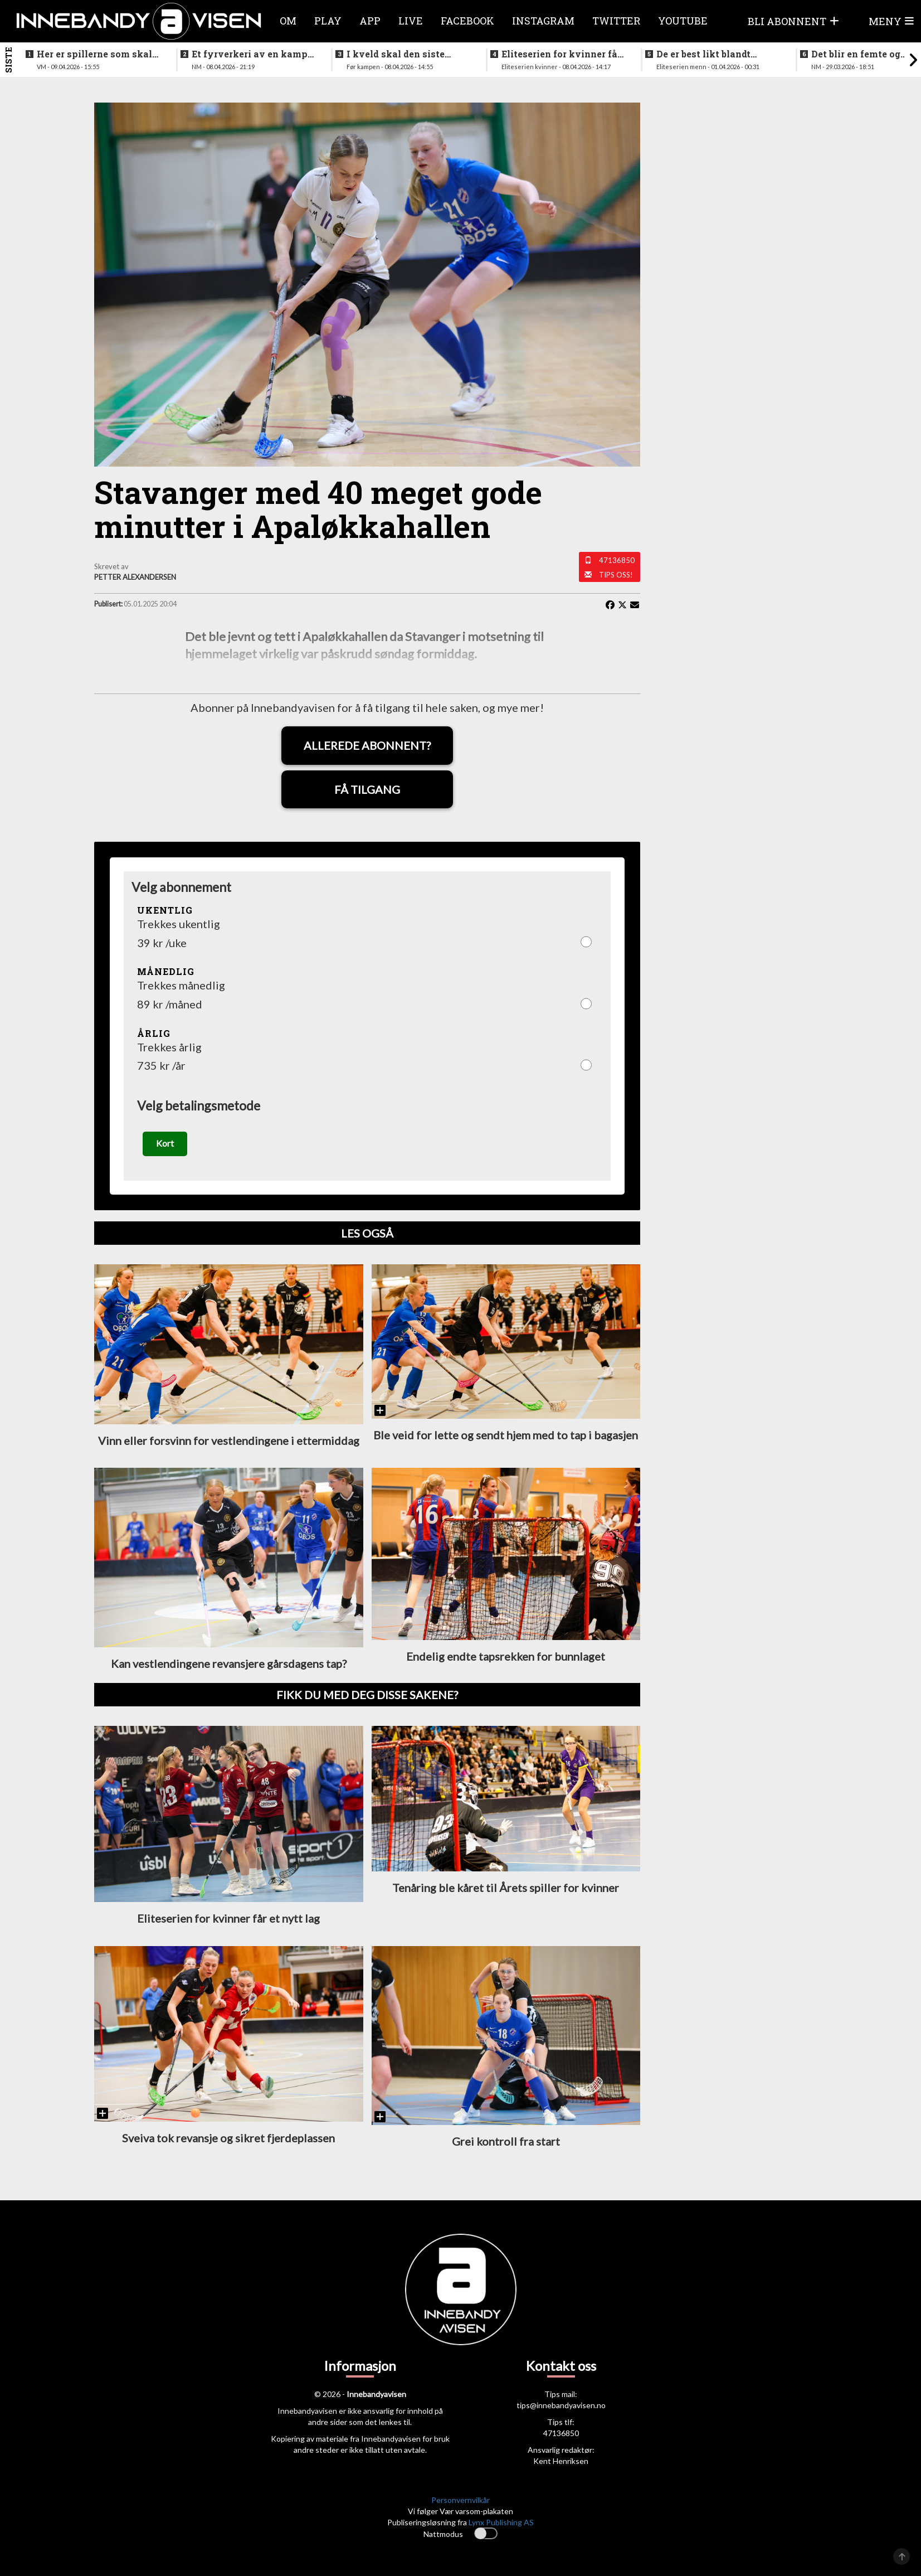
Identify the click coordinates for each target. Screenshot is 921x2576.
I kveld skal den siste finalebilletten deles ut (398, 54)
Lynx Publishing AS (501, 2522)
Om (288, 20)
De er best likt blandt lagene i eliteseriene (703, 54)
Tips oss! (616, 574)
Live (410, 20)
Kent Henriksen (560, 2461)
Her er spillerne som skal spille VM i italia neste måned (94, 54)
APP (370, 20)
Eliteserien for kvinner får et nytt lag (561, 54)
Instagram (543, 20)
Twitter (616, 20)
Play (328, 20)
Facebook (467, 20)
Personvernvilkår (460, 2500)
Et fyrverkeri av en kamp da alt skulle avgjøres (250, 54)
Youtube (683, 20)
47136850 (617, 560)
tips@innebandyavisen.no (561, 2405)
